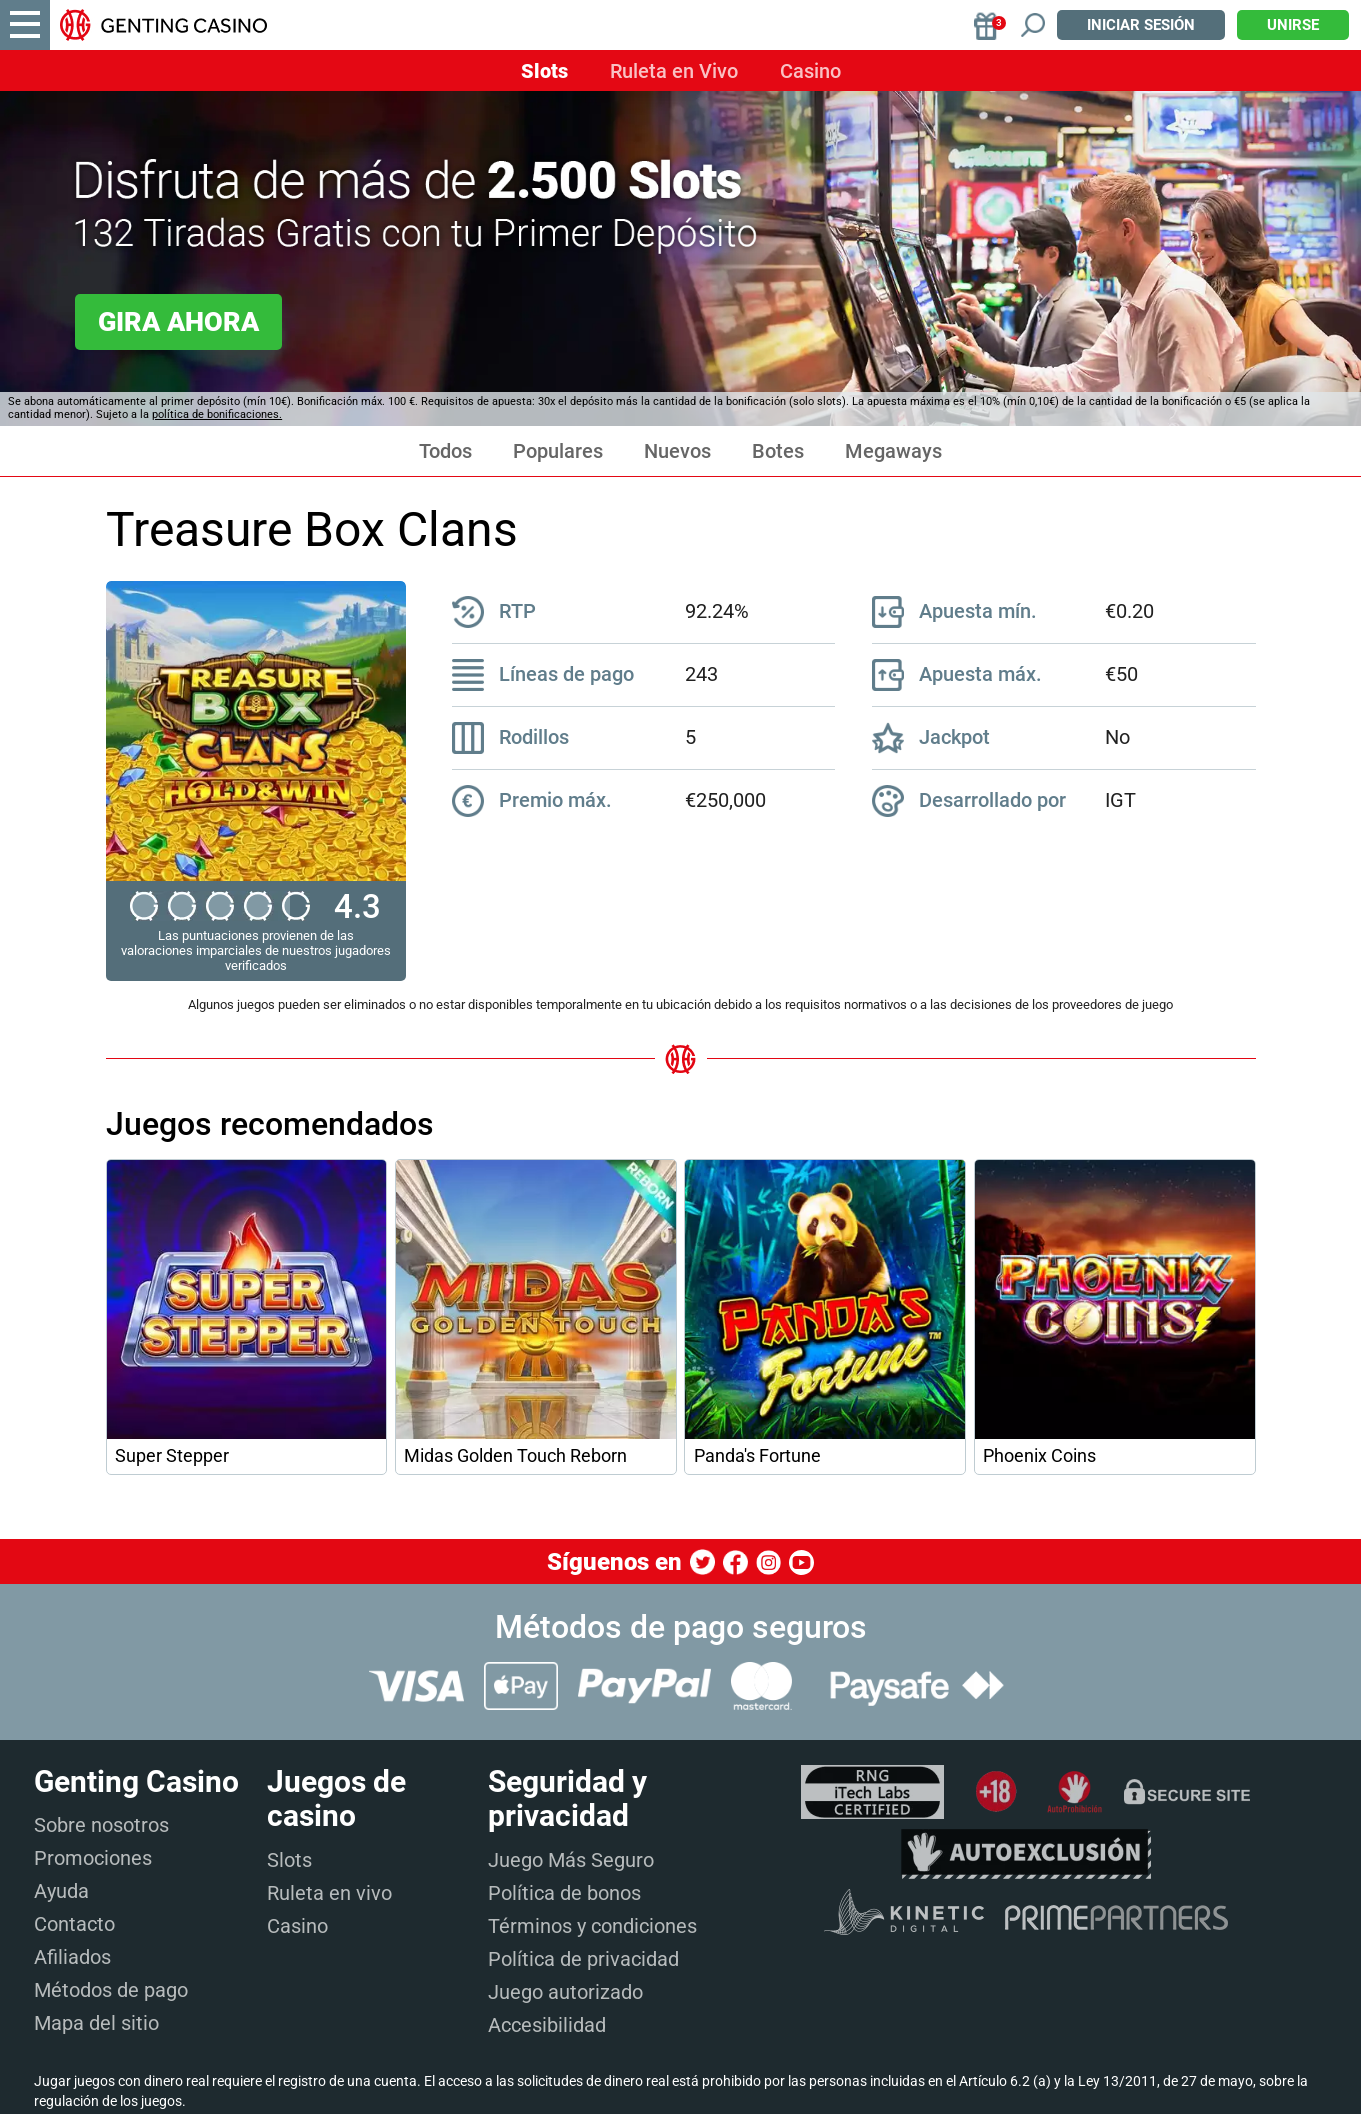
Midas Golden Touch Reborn (515, 1456)
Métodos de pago (111, 1990)
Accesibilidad (547, 2025)
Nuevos (677, 451)
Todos (445, 451)
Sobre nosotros (101, 1825)
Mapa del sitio (96, 2023)
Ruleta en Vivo (674, 71)
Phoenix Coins (1039, 1456)
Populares (558, 451)
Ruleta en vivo (329, 1893)
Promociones (93, 1858)
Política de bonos (564, 1893)
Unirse (1293, 25)
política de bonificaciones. (217, 414)
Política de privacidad (583, 1959)
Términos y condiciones (592, 1926)
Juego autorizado (565, 1992)
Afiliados (72, 1957)
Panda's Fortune (757, 1456)
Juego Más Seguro (571, 1860)
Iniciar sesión (1141, 25)
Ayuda (61, 1891)
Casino (810, 71)
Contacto (74, 1924)
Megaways (893, 451)
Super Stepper (172, 1456)
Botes (778, 451)
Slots (544, 71)
